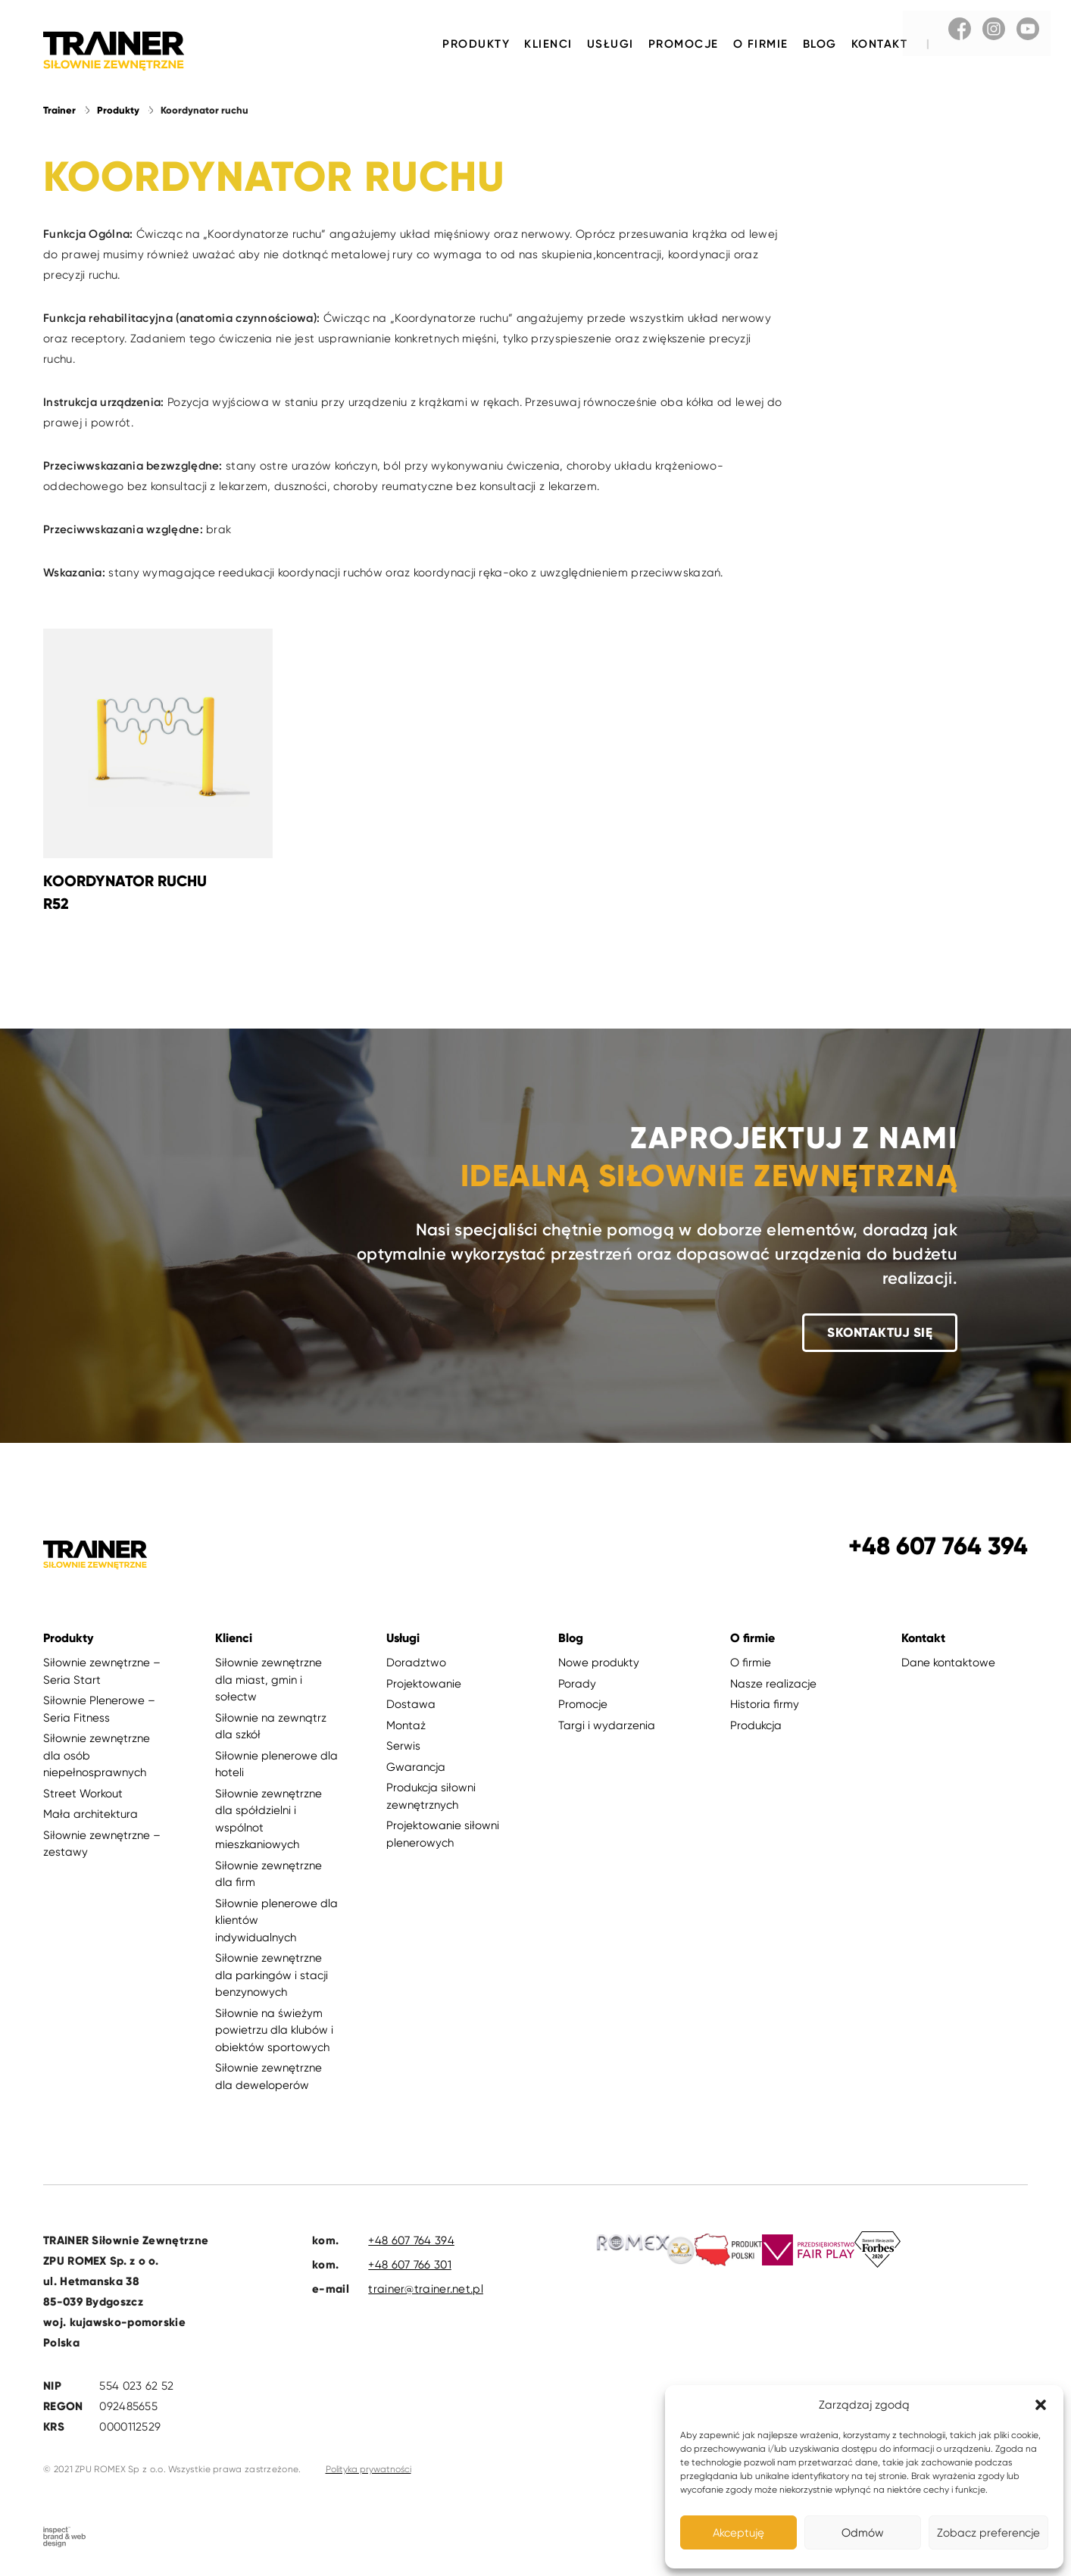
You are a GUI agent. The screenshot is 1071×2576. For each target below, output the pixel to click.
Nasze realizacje (773, 1684)
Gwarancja (415, 1768)
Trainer (59, 111)
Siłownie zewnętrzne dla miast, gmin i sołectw (268, 1681)
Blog (820, 44)
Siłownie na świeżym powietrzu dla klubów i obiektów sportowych (274, 2031)
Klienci (548, 44)
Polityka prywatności (368, 2470)
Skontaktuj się (879, 1333)
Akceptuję (738, 2533)
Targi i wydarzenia (606, 1726)
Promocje (683, 44)
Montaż (406, 1726)
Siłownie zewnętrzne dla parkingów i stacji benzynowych (271, 1976)
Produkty (476, 44)
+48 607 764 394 (411, 2242)
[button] (1040, 2404)
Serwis (403, 1747)
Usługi (610, 44)
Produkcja (756, 1726)
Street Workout (83, 1794)
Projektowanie (423, 1684)
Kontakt (879, 44)
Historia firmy (764, 1706)
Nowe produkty (598, 1664)
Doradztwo (416, 1664)
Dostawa (411, 1706)
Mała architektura (90, 1815)
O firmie (760, 44)
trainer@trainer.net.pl (425, 2290)
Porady (577, 1684)
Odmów (863, 2533)
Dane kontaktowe (948, 1664)
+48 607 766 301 (409, 2266)
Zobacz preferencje (988, 2533)
